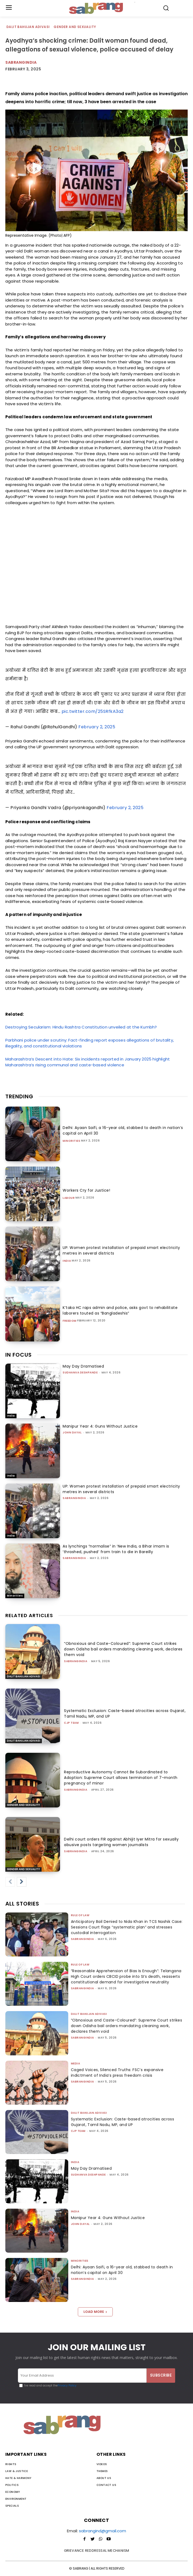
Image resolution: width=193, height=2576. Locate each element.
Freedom (70, 1321)
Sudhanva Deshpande (80, 1373)
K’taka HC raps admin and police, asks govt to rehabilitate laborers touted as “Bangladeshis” (120, 1310)
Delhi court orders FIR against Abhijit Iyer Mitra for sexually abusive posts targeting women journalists (121, 1841)
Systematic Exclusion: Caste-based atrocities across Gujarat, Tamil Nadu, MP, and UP (122, 2121)
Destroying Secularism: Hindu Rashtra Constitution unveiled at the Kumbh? (81, 1027)
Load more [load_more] (95, 2311)
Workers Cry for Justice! (86, 1190)
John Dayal (72, 1432)
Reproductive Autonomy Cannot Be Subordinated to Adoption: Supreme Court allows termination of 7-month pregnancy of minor (121, 1777)
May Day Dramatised (83, 1366)
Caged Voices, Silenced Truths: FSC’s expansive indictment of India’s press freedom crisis (117, 2072)
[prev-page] (10, 1882)
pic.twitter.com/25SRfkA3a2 (93, 711)
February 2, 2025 (96, 727)
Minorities (71, 1141)
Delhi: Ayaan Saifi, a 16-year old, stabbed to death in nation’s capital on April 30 (122, 2269)
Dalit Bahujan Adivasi (28, 27)
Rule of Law (80, 1915)
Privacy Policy (67, 2386)
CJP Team (71, 1723)
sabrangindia (21, 62)
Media (75, 2063)
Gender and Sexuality (75, 27)
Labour (69, 1198)
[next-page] (21, 1882)
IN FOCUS (18, 1355)
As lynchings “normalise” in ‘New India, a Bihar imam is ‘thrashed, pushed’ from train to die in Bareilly (116, 1549)
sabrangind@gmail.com (102, 2531)
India (67, 1261)
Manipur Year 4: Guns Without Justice (100, 1426)
